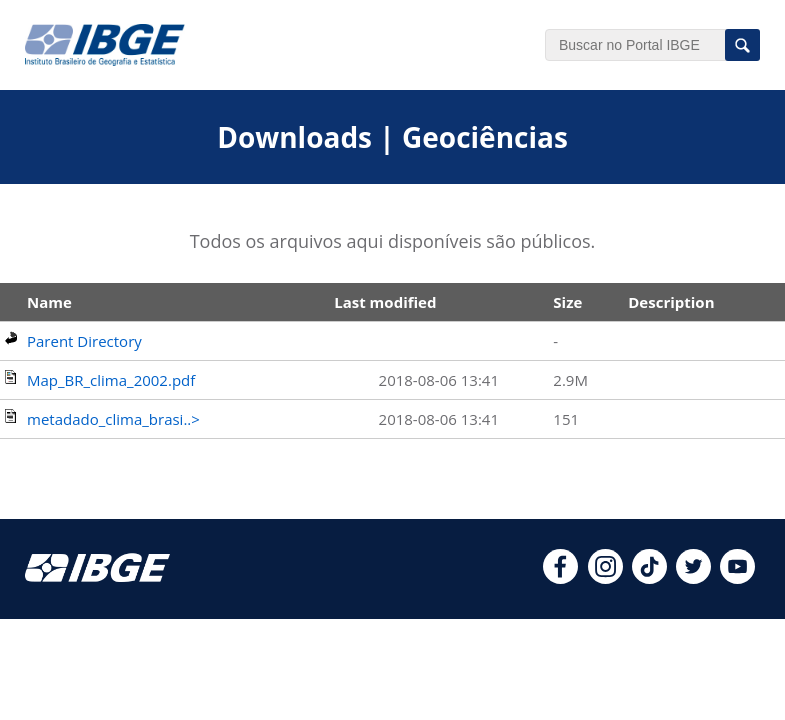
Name (49, 302)
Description (671, 302)
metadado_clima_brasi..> (113, 419)
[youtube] (737, 578)
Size (567, 302)
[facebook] (560, 578)
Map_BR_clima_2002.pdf (111, 380)
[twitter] (693, 578)
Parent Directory (84, 341)
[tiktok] (649, 578)
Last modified (385, 302)
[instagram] (605, 578)
